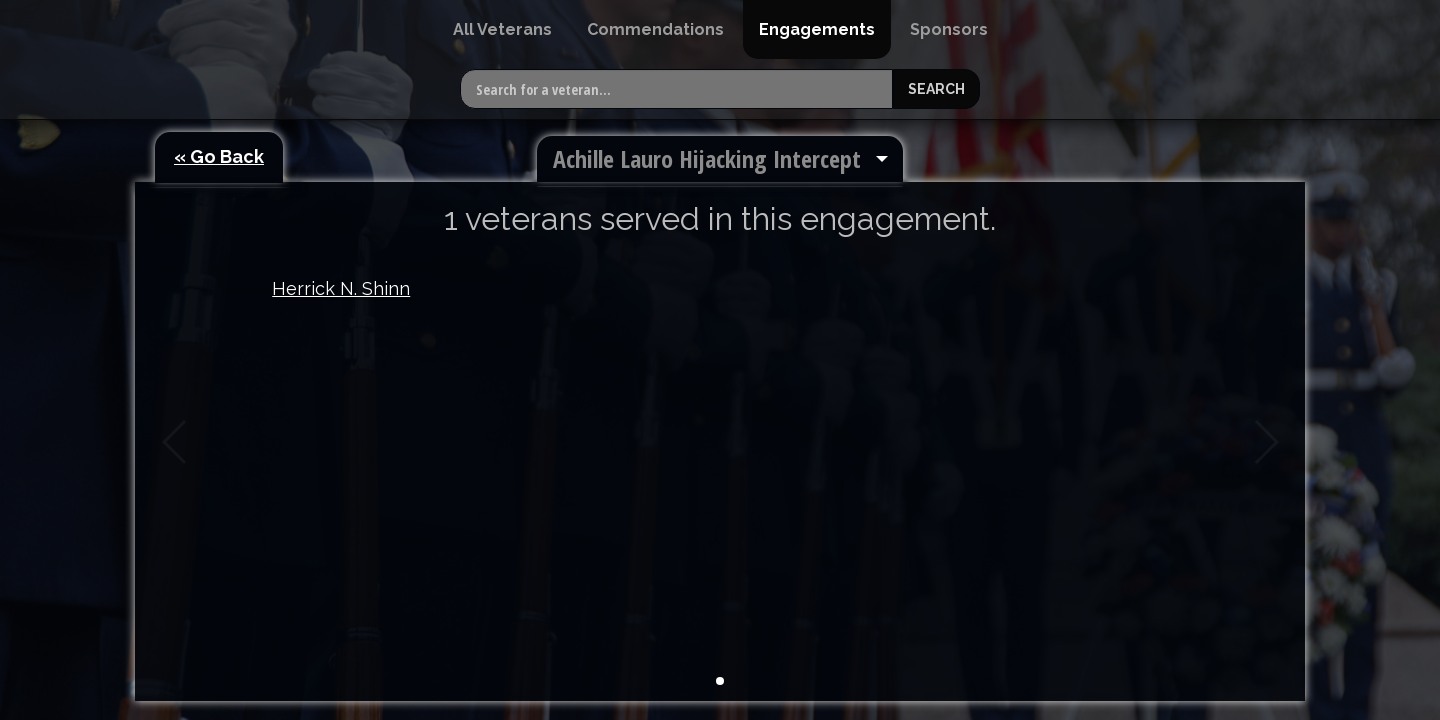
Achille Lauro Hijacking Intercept (707, 158)
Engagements (817, 29)
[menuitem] (502, 29)
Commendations (655, 29)
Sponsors (949, 29)
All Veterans (502, 29)
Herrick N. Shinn (341, 288)
